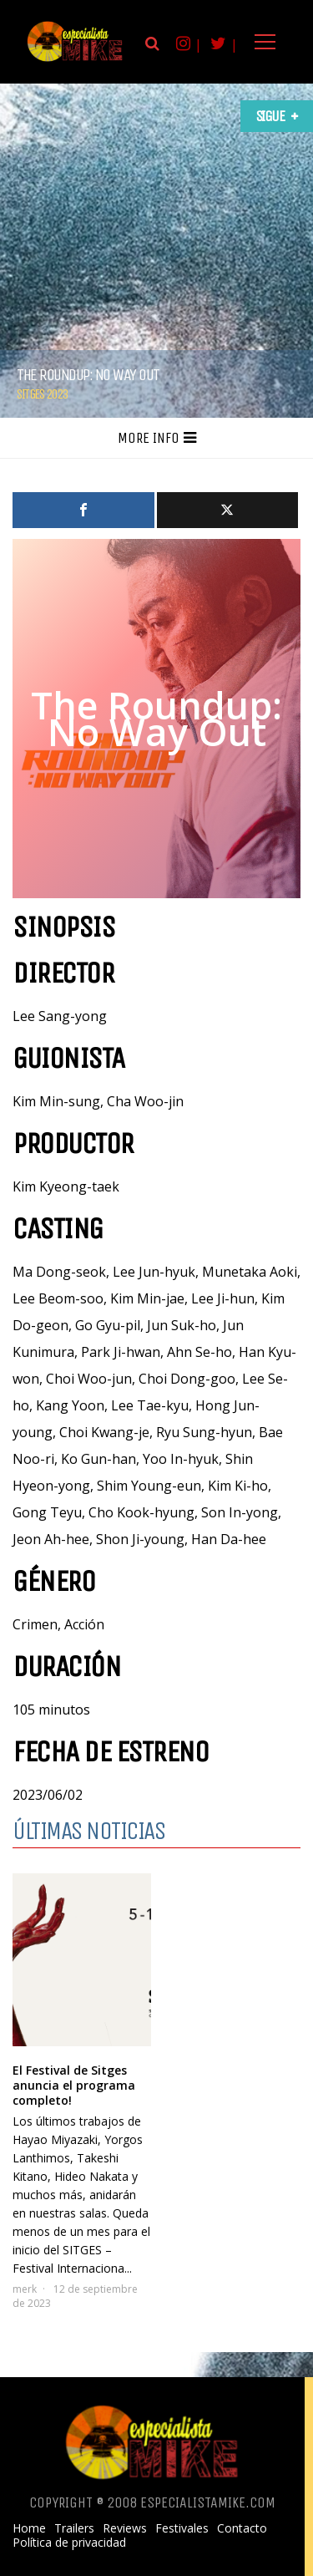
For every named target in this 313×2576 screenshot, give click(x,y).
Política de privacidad (69, 2542)
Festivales (182, 2528)
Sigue (270, 116)
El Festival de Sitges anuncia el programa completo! (74, 2085)
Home (29, 2528)
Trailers (74, 2528)
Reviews (125, 2528)
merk (25, 2289)
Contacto (242, 2528)
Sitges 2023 (42, 394)
